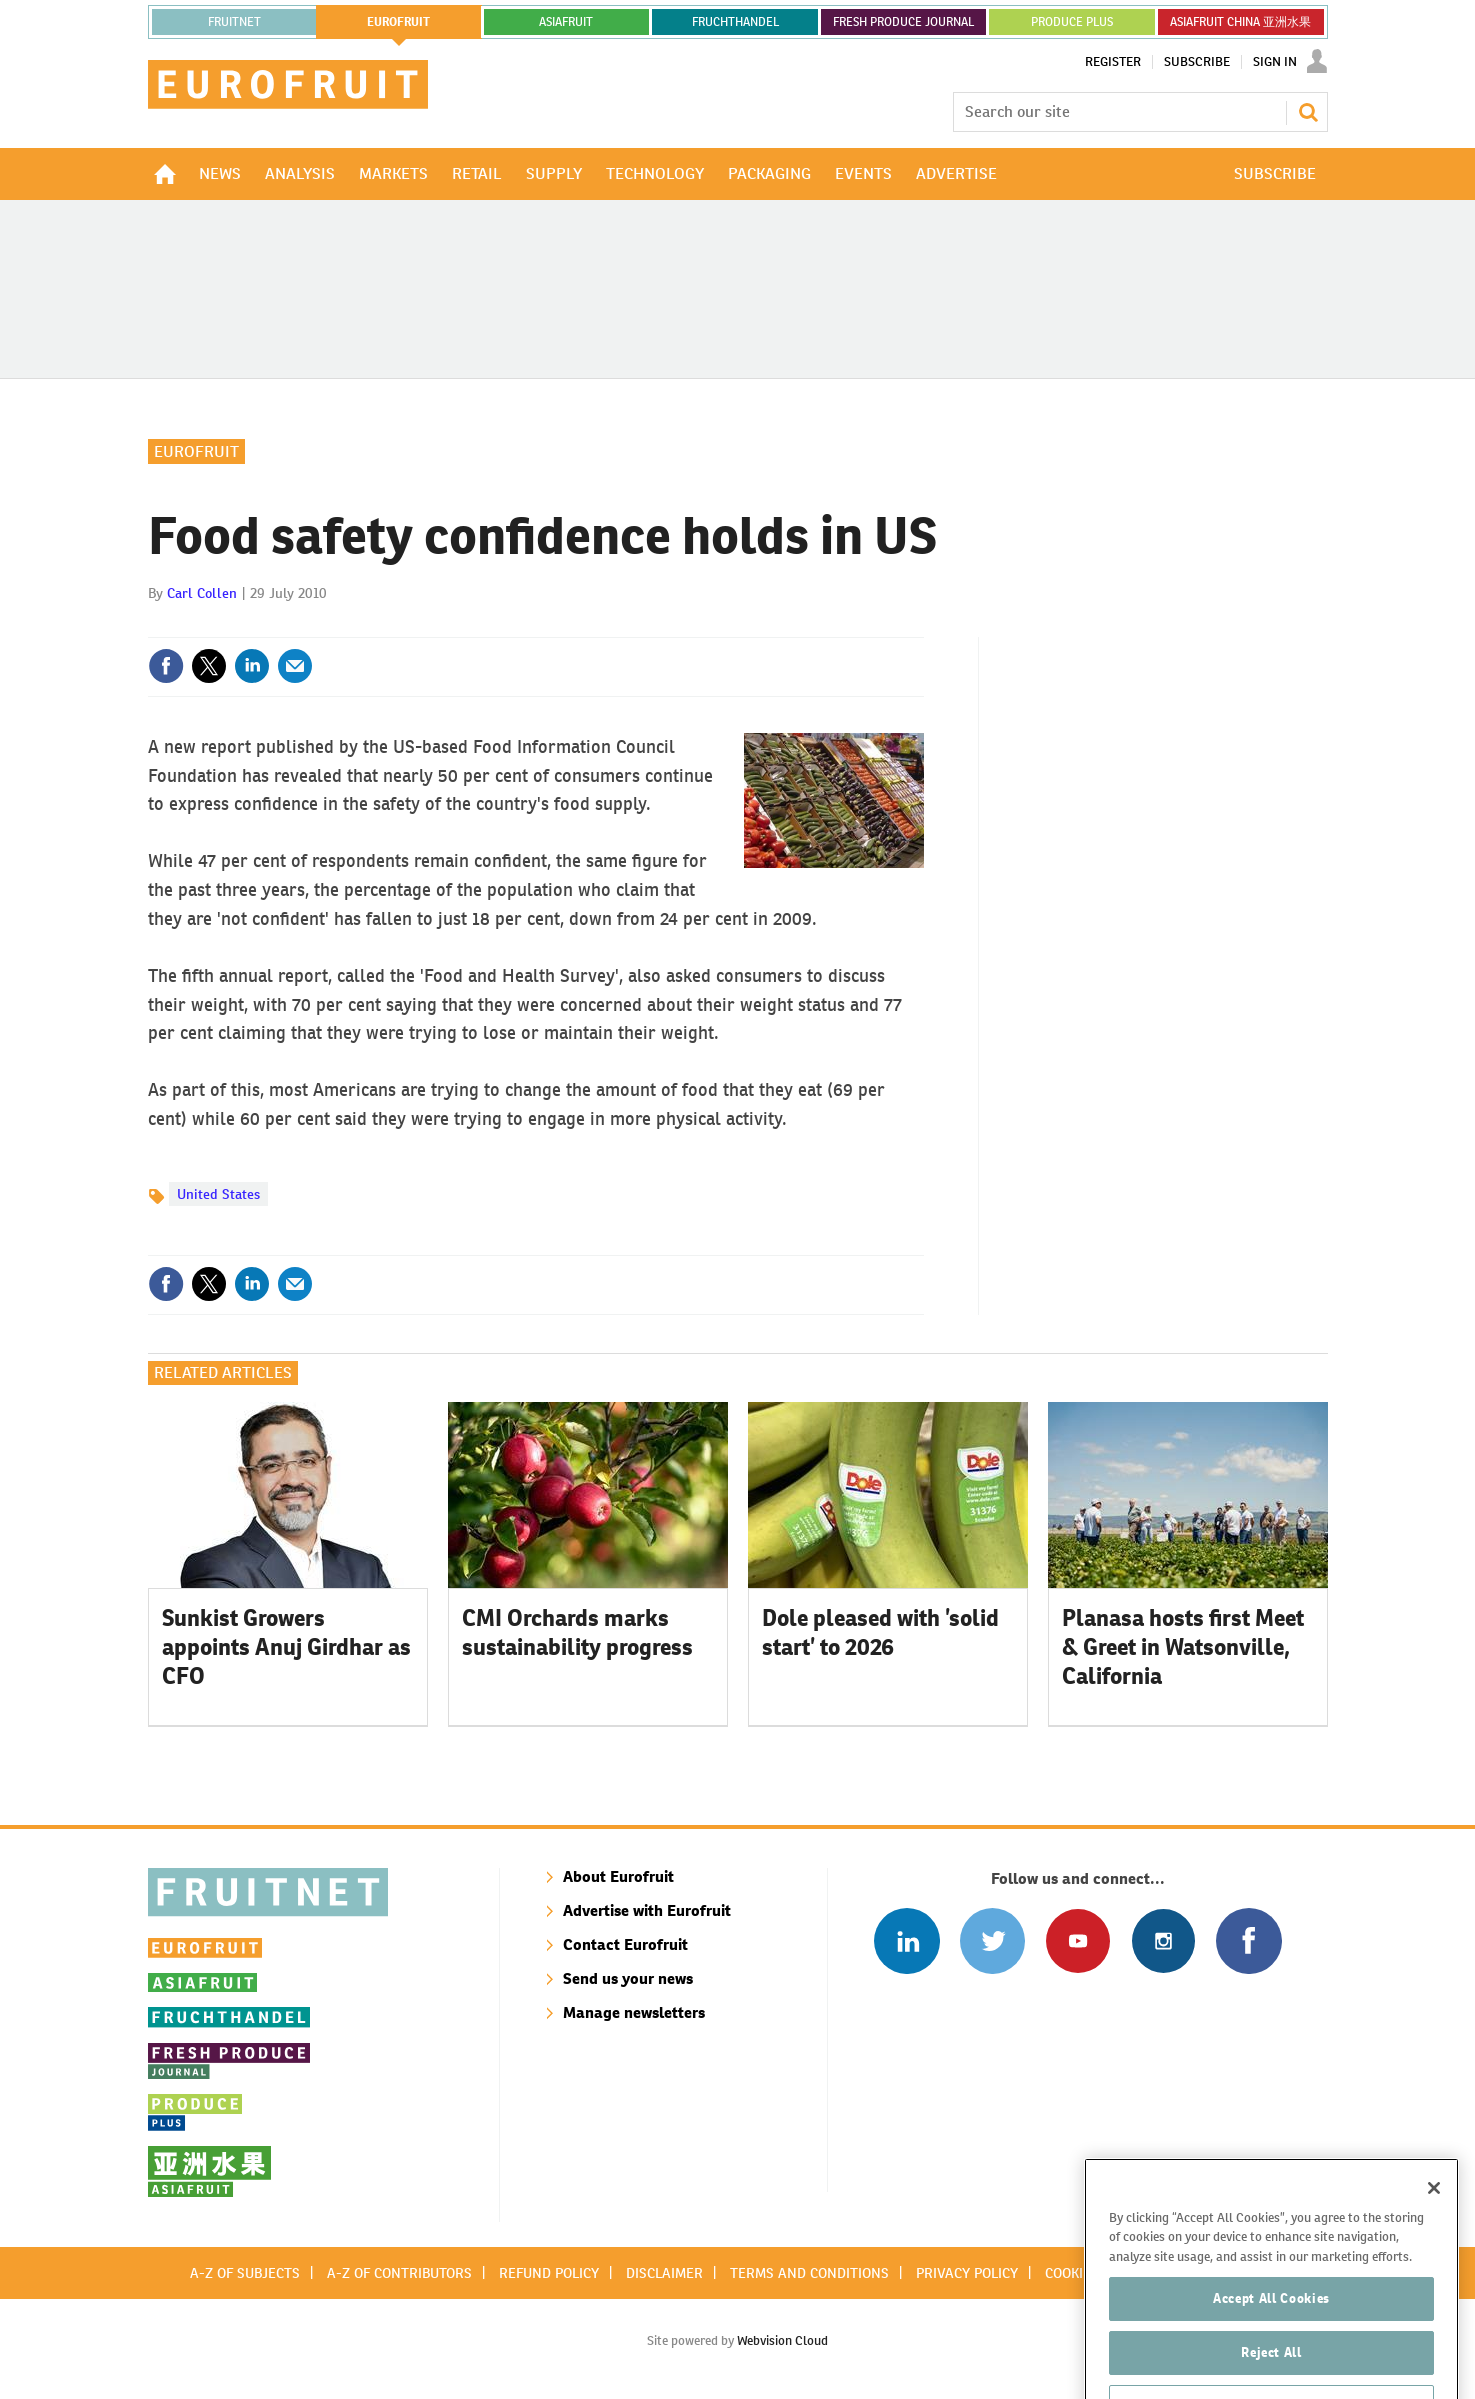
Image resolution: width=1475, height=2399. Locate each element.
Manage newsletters (634, 2012)
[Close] (1434, 2244)
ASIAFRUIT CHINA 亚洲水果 (1240, 22)
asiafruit (566, 22)
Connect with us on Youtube (1077, 1940)
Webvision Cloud (782, 2340)
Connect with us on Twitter (992, 1940)
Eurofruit (196, 451)
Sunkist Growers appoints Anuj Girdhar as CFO (286, 1647)
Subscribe (1197, 62)
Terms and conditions (809, 2273)
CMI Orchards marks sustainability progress (577, 1632)
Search (1308, 112)
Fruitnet (234, 22)
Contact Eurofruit (625, 1944)
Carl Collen (202, 593)
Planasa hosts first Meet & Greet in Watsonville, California (1183, 1647)
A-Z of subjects (245, 2273)
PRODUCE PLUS (1072, 22)
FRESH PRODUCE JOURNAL (903, 22)
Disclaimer (664, 2273)
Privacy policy (967, 2273)
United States (218, 1194)
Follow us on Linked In (906, 1940)
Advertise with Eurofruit (647, 1910)
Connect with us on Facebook (1248, 1940)
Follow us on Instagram (1163, 1940)
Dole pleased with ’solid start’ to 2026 (880, 1632)
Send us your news (628, 1978)
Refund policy (549, 2273)
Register (1113, 62)
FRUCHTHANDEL (735, 22)
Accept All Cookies (1271, 2354)
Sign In (1275, 62)
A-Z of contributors (399, 2273)
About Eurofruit (618, 1876)
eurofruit (398, 22)
